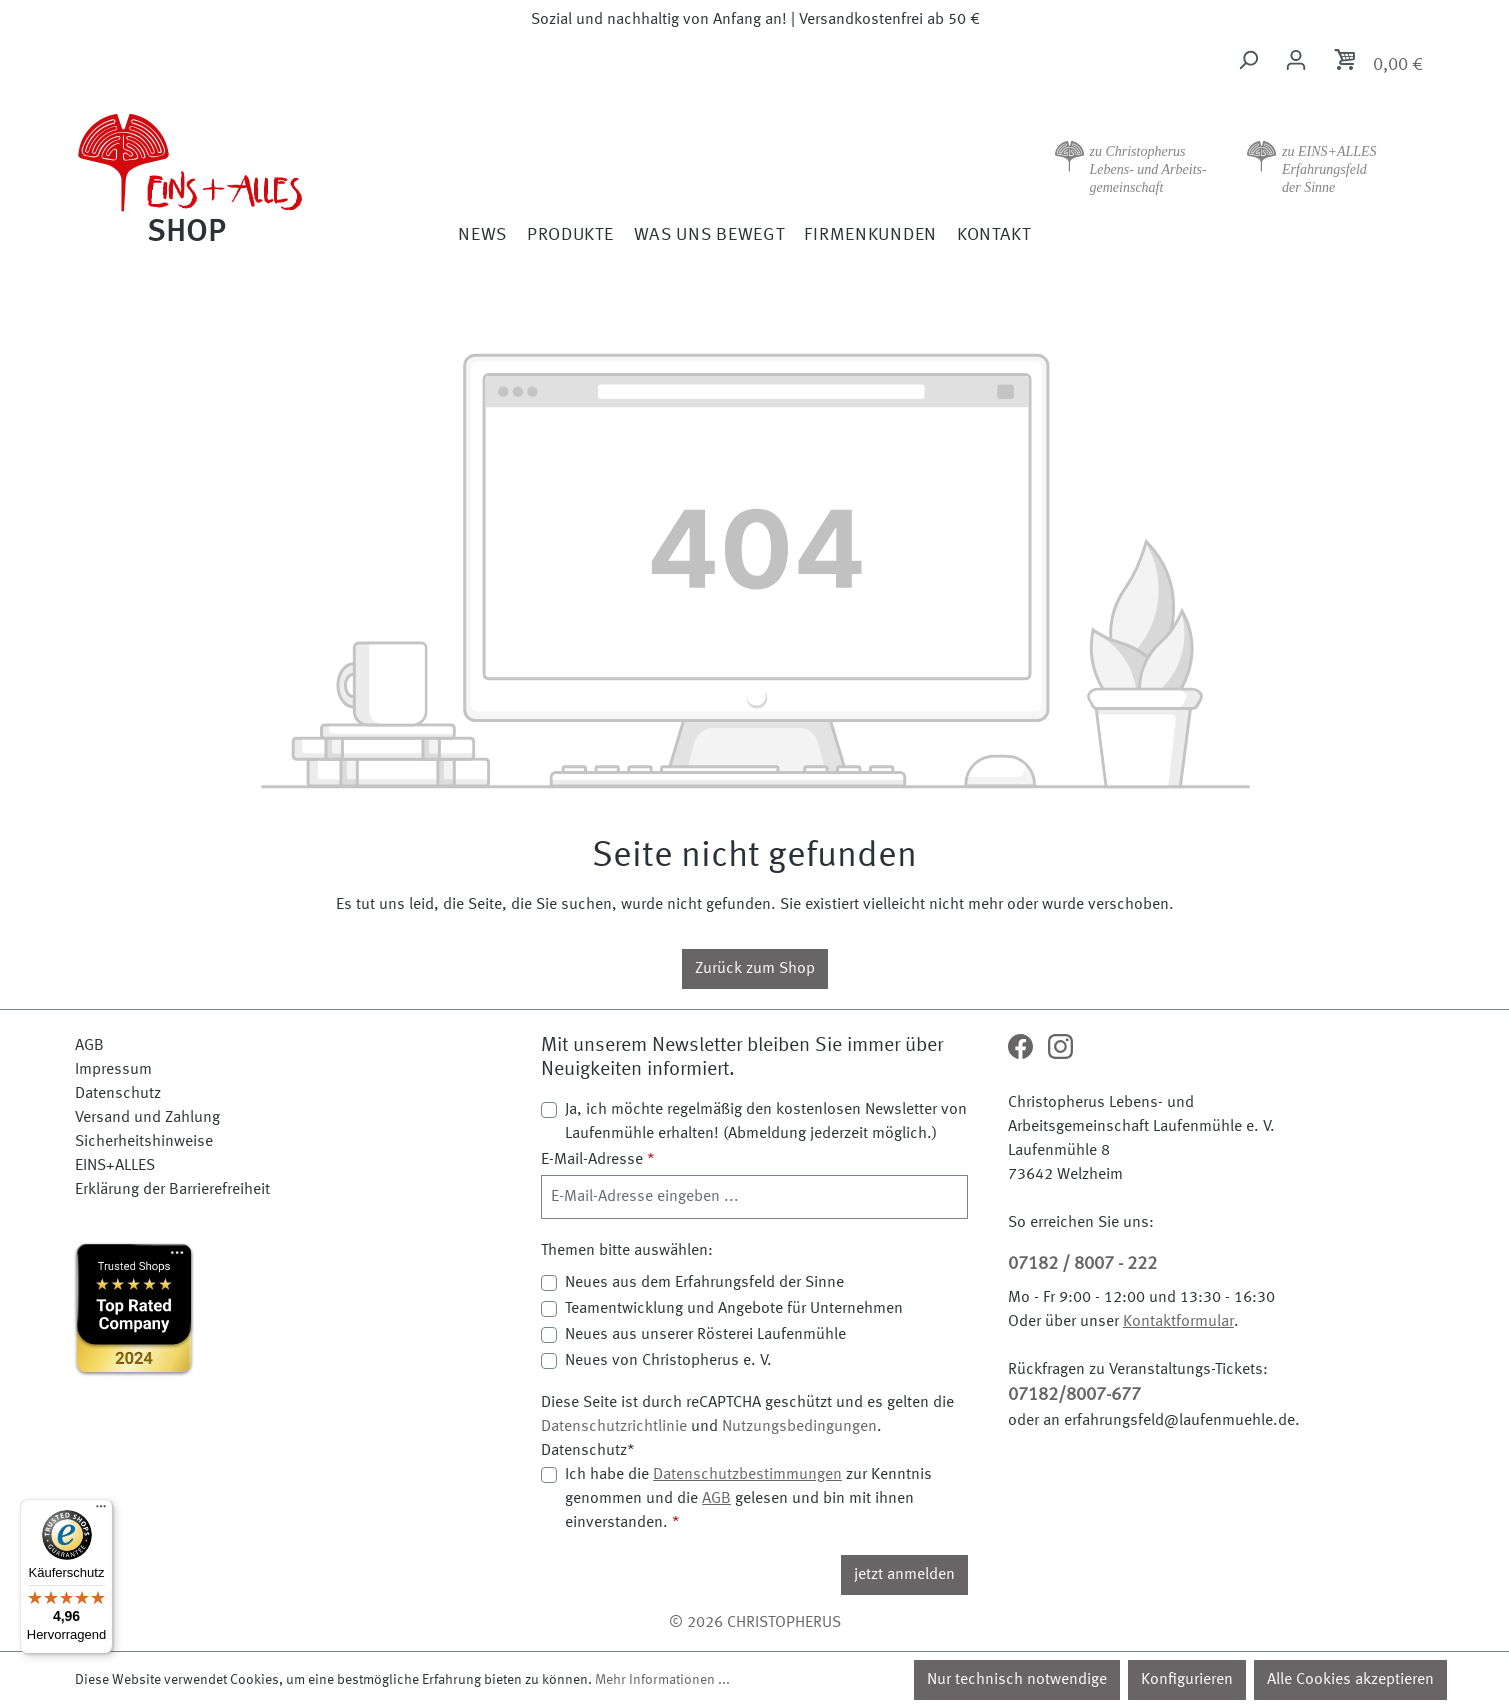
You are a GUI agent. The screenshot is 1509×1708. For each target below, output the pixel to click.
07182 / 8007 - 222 (1082, 1264)
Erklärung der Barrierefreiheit (172, 1190)
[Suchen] (1248, 60)
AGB (89, 1046)
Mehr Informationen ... (662, 1680)
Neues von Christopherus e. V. (668, 1361)
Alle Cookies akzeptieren (1350, 1680)
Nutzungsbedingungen (799, 1427)
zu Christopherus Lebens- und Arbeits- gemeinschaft (1148, 169)
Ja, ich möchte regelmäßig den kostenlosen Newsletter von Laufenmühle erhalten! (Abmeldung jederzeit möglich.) (766, 1122)
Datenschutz (118, 1094)
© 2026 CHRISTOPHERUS (755, 1623)
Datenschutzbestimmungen (747, 1475)
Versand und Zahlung (147, 1118)
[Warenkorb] (1377, 63)
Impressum (113, 1070)
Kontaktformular (1178, 1322)
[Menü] (101, 1511)
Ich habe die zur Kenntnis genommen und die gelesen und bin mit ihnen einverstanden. (748, 1497)
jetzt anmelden (904, 1575)
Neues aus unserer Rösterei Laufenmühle (705, 1335)
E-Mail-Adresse (598, 1160)
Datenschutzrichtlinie (614, 1427)
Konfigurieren (1187, 1680)
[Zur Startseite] (245, 175)
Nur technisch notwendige (1017, 1680)
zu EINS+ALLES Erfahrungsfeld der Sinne (1329, 169)
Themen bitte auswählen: (627, 1251)
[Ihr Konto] (1296, 60)
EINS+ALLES (115, 1166)
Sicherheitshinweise (144, 1142)
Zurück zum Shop (755, 969)
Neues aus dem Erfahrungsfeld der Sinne (704, 1283)
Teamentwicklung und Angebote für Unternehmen (734, 1309)
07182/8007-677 (1074, 1395)
